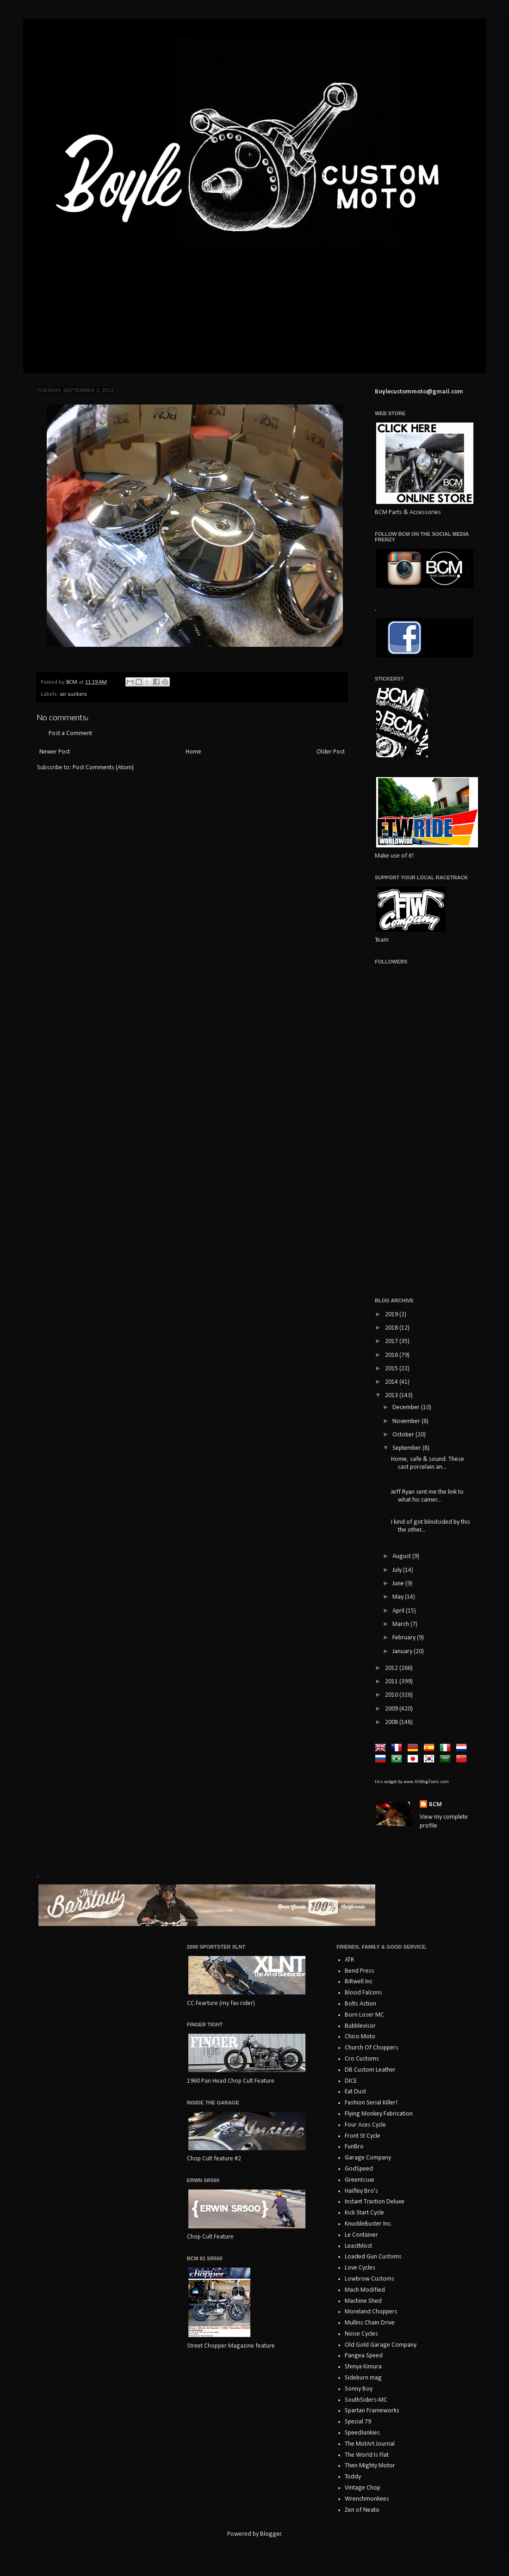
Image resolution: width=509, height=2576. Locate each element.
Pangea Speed (364, 2355)
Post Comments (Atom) (103, 767)
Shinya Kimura (363, 2366)
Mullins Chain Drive (370, 2322)
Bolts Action (360, 2003)
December (406, 1407)
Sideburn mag (363, 2377)
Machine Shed (363, 2301)
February (404, 1637)
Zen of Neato (362, 2510)
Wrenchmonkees (367, 2499)
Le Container (361, 2235)
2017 (392, 1341)
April (399, 1610)
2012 (392, 1668)
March (401, 1624)
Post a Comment (70, 733)
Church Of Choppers (371, 2047)
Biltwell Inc (358, 1981)
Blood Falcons (363, 1992)
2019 (392, 1314)
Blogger (270, 2534)
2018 (392, 1328)
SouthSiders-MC (366, 2400)
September (407, 1448)
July (397, 1570)
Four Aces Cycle (365, 2125)
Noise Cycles (361, 2334)
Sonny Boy (358, 2389)
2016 (392, 1355)
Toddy (353, 2476)
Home (193, 751)
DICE (351, 2081)
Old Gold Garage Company (380, 2345)
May (398, 1597)
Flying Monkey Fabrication (379, 2113)
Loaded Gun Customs (373, 2256)
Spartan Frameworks (372, 2410)
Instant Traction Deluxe (374, 2201)
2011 (392, 1681)
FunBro (354, 2146)
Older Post (331, 751)
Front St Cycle (362, 2136)
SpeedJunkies (362, 2432)
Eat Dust (355, 2091)
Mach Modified (365, 2290)
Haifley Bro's (361, 2191)
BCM (435, 1804)
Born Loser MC (364, 2015)
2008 (392, 1722)
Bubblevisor (360, 2026)
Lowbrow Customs (369, 2278)
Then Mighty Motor (370, 2465)
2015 (392, 1368)
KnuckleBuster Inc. (368, 2223)
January (403, 1651)
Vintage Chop (362, 2487)
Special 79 (358, 2421)
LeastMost (358, 2246)
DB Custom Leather (370, 2070)
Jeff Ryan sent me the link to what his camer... (427, 1496)
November (407, 1421)
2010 (392, 1695)
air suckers (73, 694)
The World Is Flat (367, 2455)
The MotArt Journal (370, 2444)
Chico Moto (360, 2036)
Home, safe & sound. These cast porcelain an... (427, 1463)
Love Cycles (360, 2267)
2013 (392, 1395)
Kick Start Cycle (364, 2212)
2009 (392, 1708)
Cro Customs (362, 2058)
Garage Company (368, 2157)
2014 (392, 1382)
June (398, 1583)
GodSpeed (359, 2168)
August (402, 1556)
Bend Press (359, 1971)
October (404, 1434)
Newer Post (54, 751)
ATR (349, 1960)
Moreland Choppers (371, 2311)
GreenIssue (359, 2180)
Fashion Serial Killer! (371, 2102)
